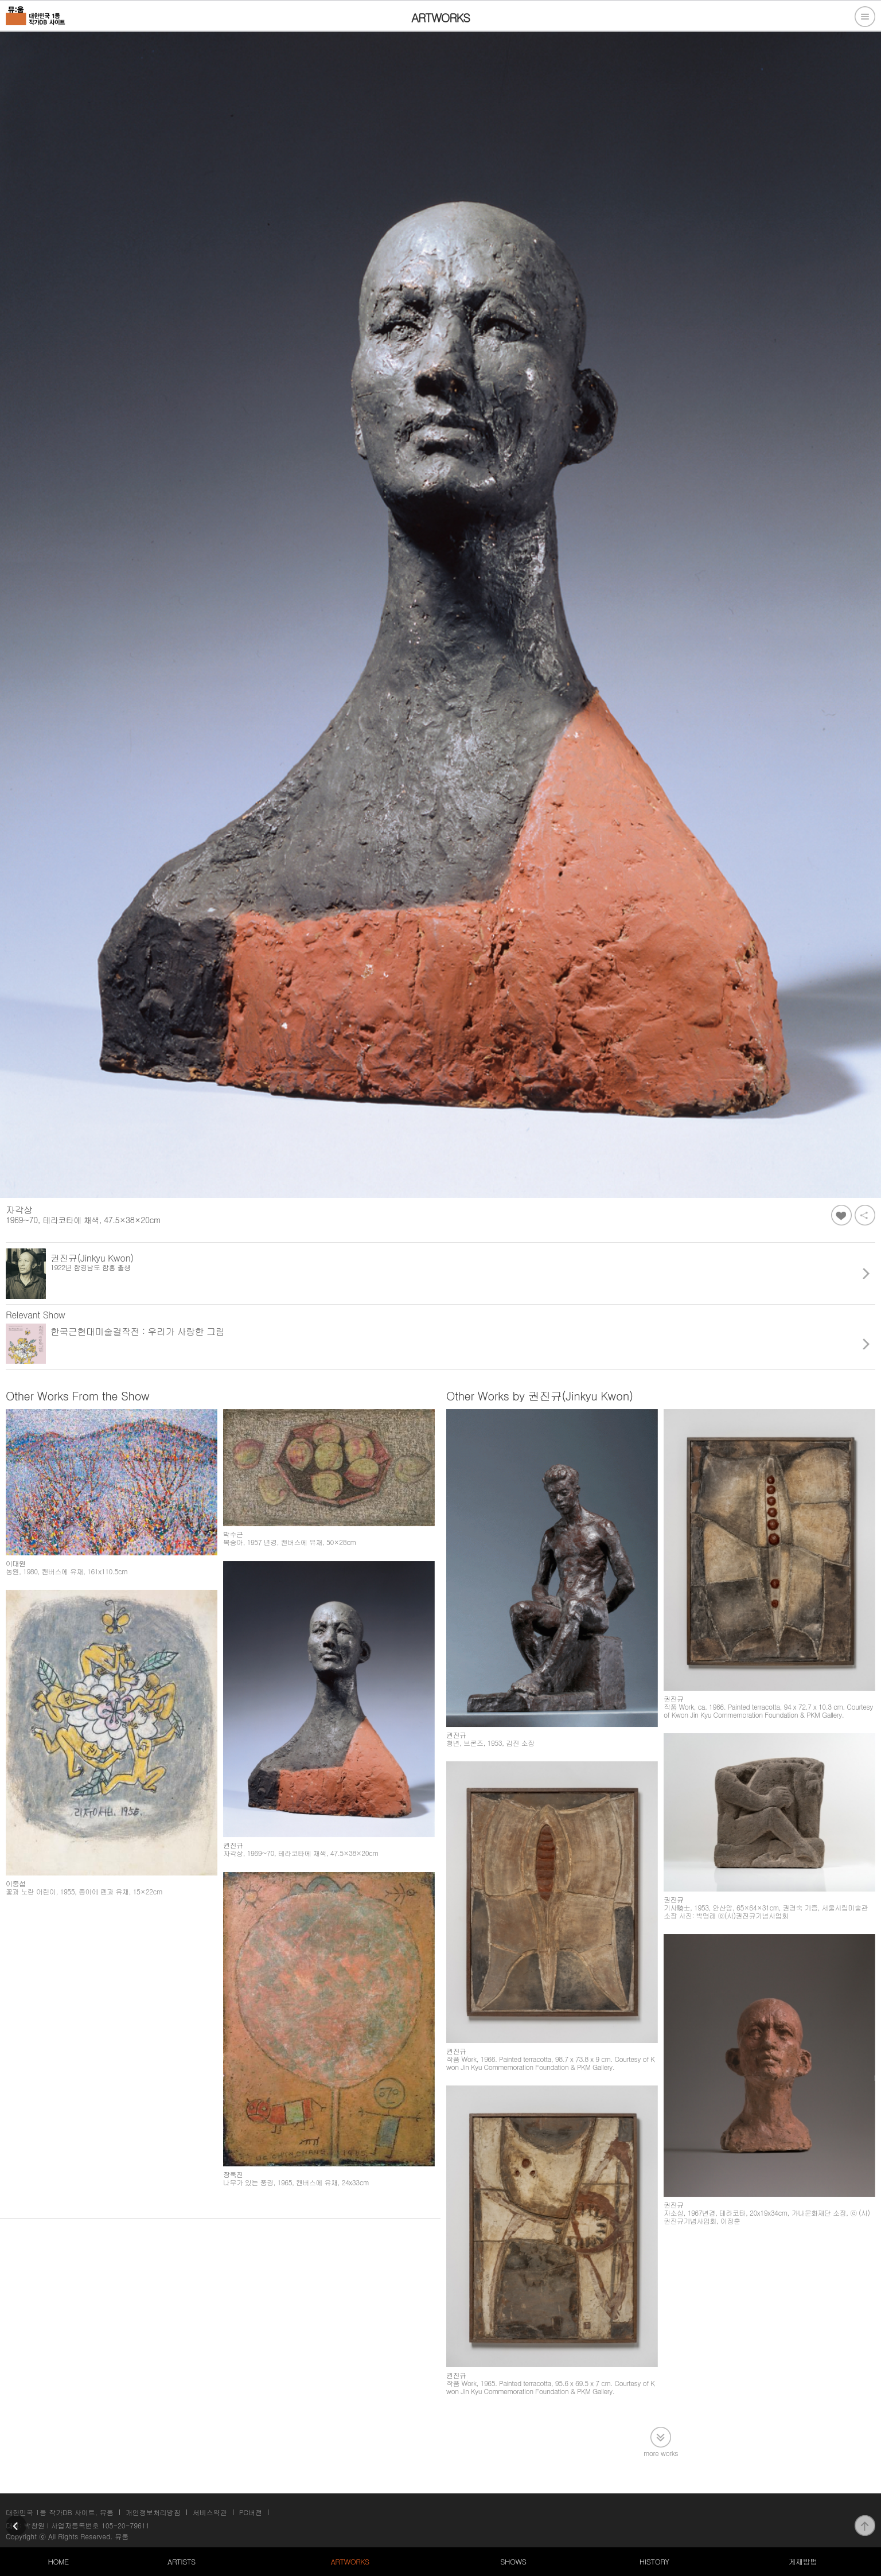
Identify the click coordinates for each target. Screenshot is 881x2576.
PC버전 (250, 2512)
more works (661, 2452)
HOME (58, 2561)
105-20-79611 (126, 2525)
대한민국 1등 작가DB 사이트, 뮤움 (60, 2512)
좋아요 (841, 1215)
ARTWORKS (349, 2561)
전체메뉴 (865, 16)
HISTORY (654, 2561)
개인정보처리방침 (153, 2512)
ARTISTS (181, 2561)
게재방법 (802, 2561)
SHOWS (513, 2561)
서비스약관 (210, 2512)
